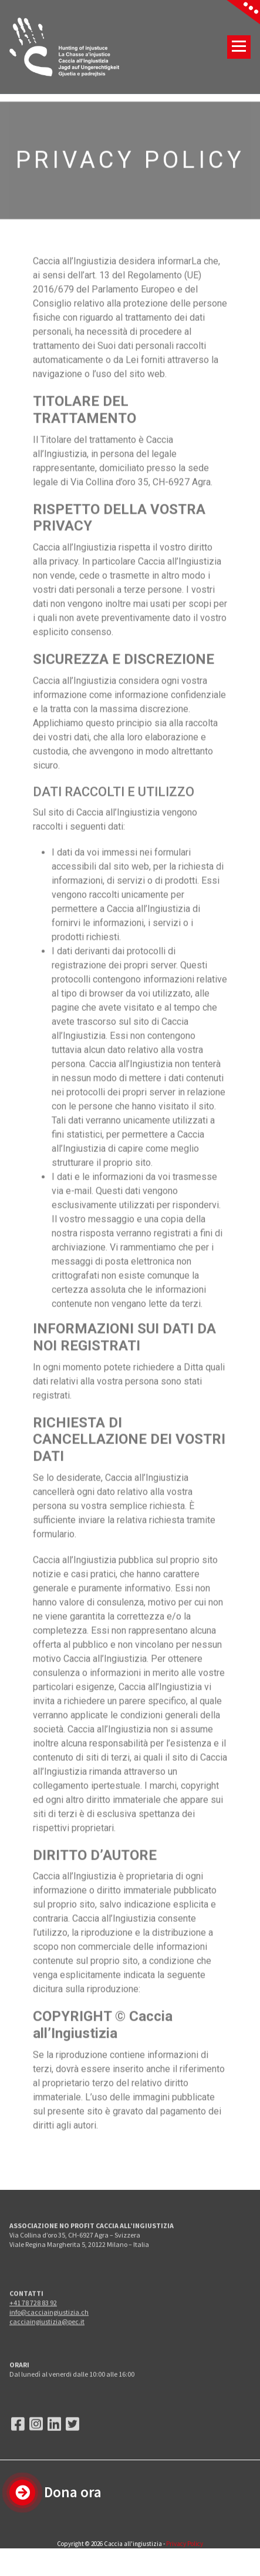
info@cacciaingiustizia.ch (49, 2331)
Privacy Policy (184, 2544)
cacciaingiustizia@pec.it (47, 2340)
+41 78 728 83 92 (33, 2321)
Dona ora (73, 2492)
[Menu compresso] (239, 47)
